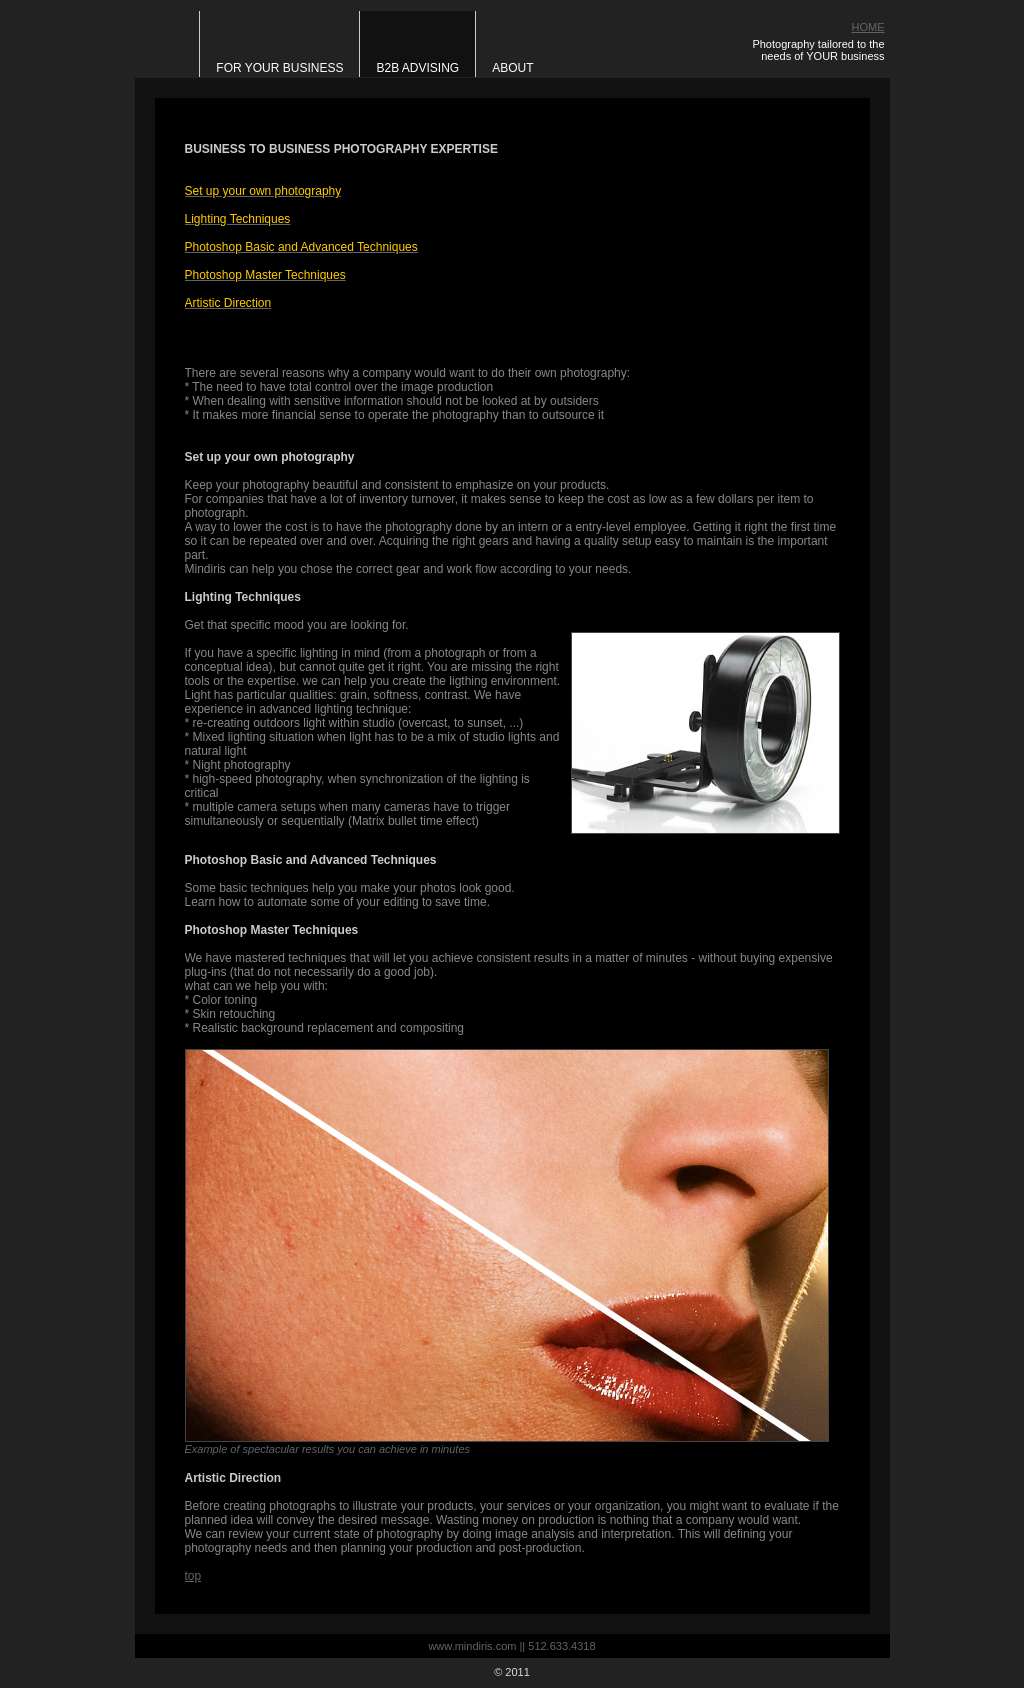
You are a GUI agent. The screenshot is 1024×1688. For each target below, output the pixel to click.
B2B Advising (417, 68)
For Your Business (279, 68)
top (193, 1576)
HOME (868, 27)
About (512, 68)
